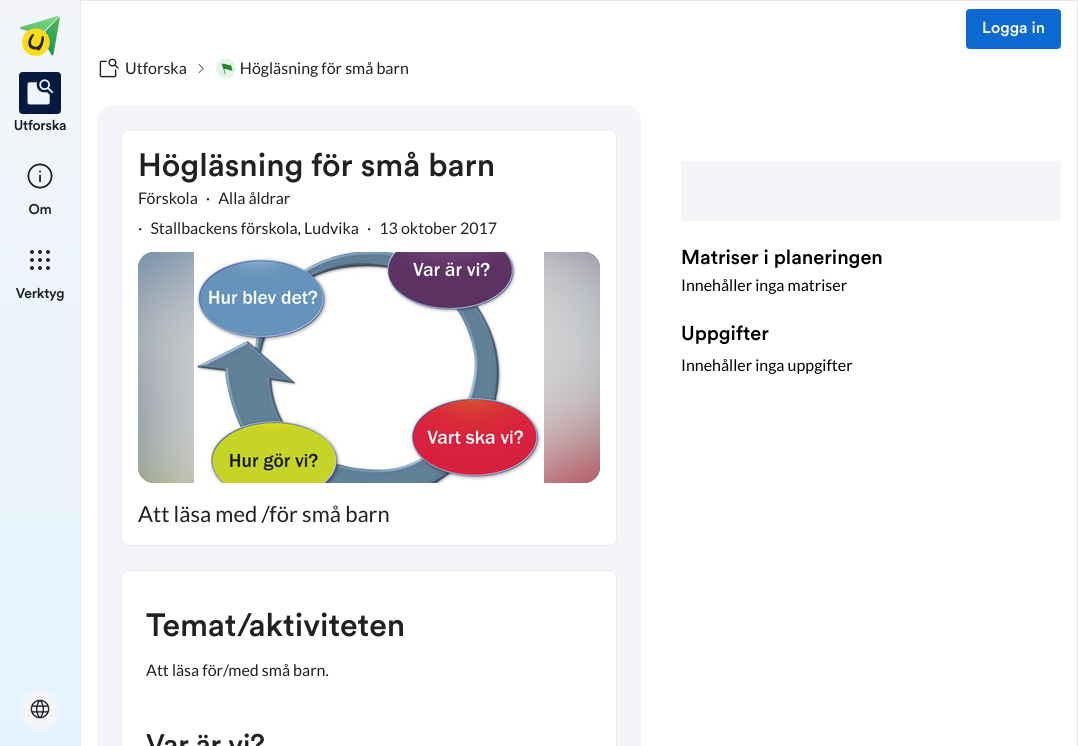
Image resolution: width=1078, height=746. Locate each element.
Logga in (1013, 29)
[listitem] (40, 104)
